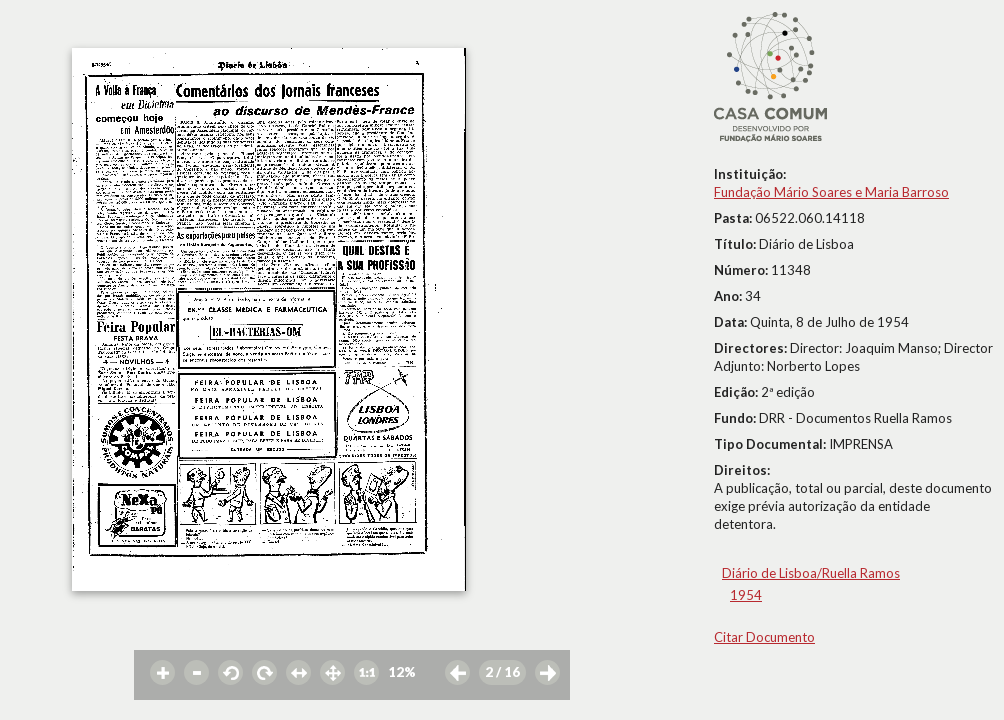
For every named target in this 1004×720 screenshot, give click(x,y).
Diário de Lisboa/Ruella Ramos (811, 573)
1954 (746, 595)
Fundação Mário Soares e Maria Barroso (831, 192)
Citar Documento (764, 637)
